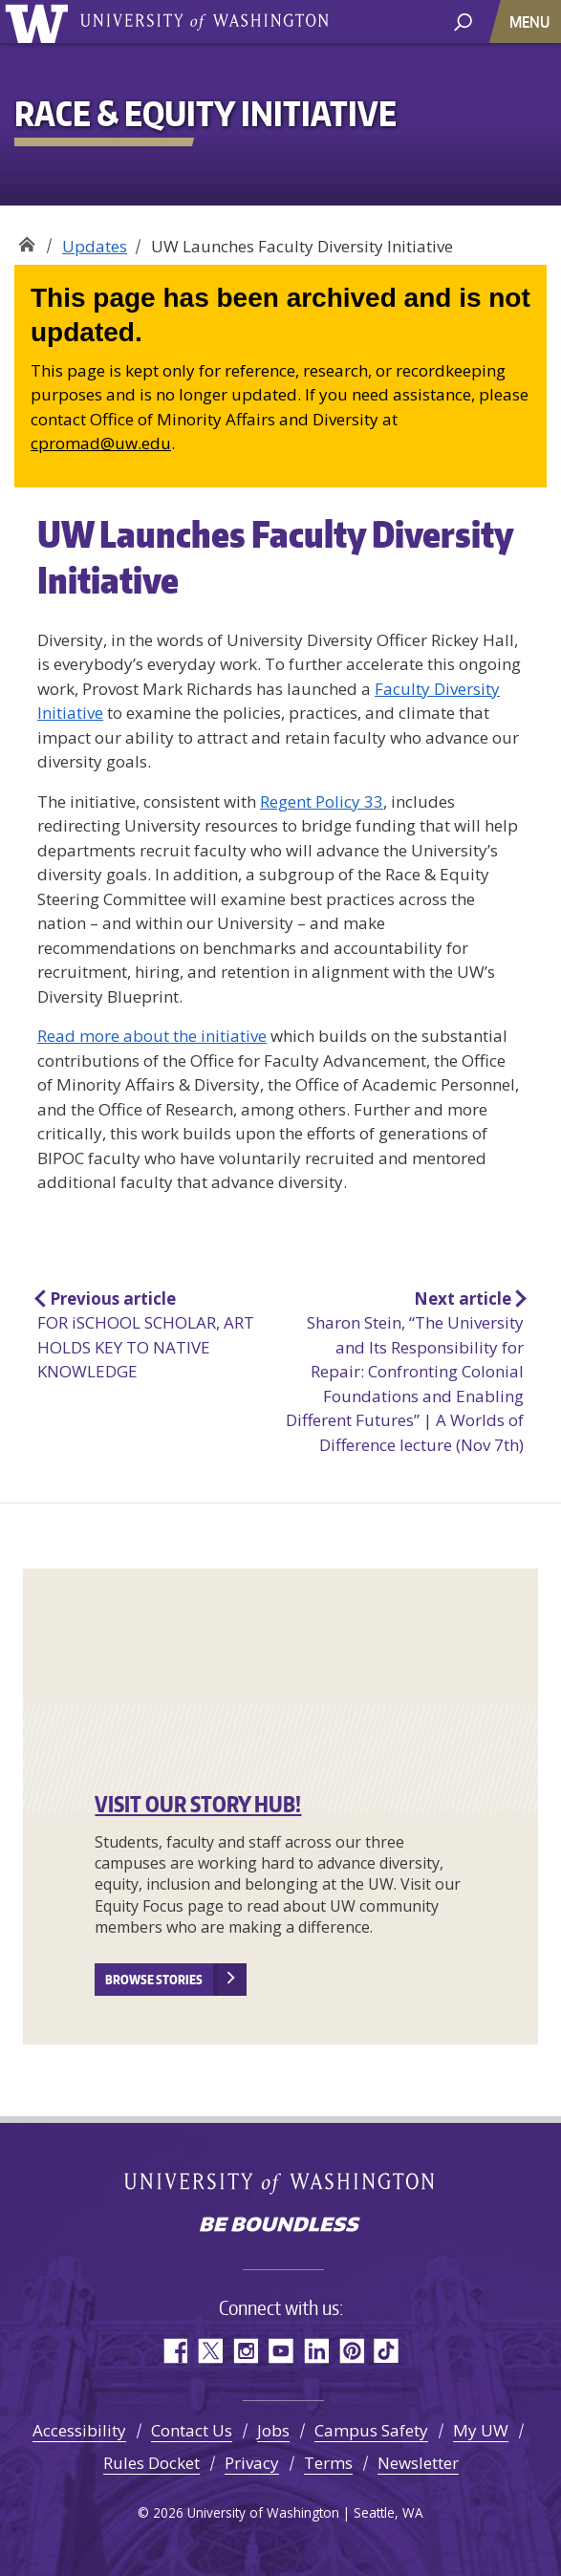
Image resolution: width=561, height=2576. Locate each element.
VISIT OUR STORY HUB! (198, 1803)
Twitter (210, 2351)
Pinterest (351, 2351)
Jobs (273, 2430)
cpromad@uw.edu (101, 443)
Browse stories (154, 1979)
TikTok (386, 2351)
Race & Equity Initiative (26, 239)
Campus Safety (371, 2430)
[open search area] (463, 20)
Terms (328, 2463)
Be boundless (281, 2226)
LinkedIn (316, 2351)
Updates (94, 246)
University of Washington (40, 21)
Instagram (245, 2351)
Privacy (252, 2463)
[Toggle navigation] (531, 21)
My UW (480, 2430)
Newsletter (418, 2463)
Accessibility (79, 2430)
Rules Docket (151, 2463)
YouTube (280, 2351)
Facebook (174, 2351)
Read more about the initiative (152, 1036)
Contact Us (191, 2430)
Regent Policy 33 (321, 801)
